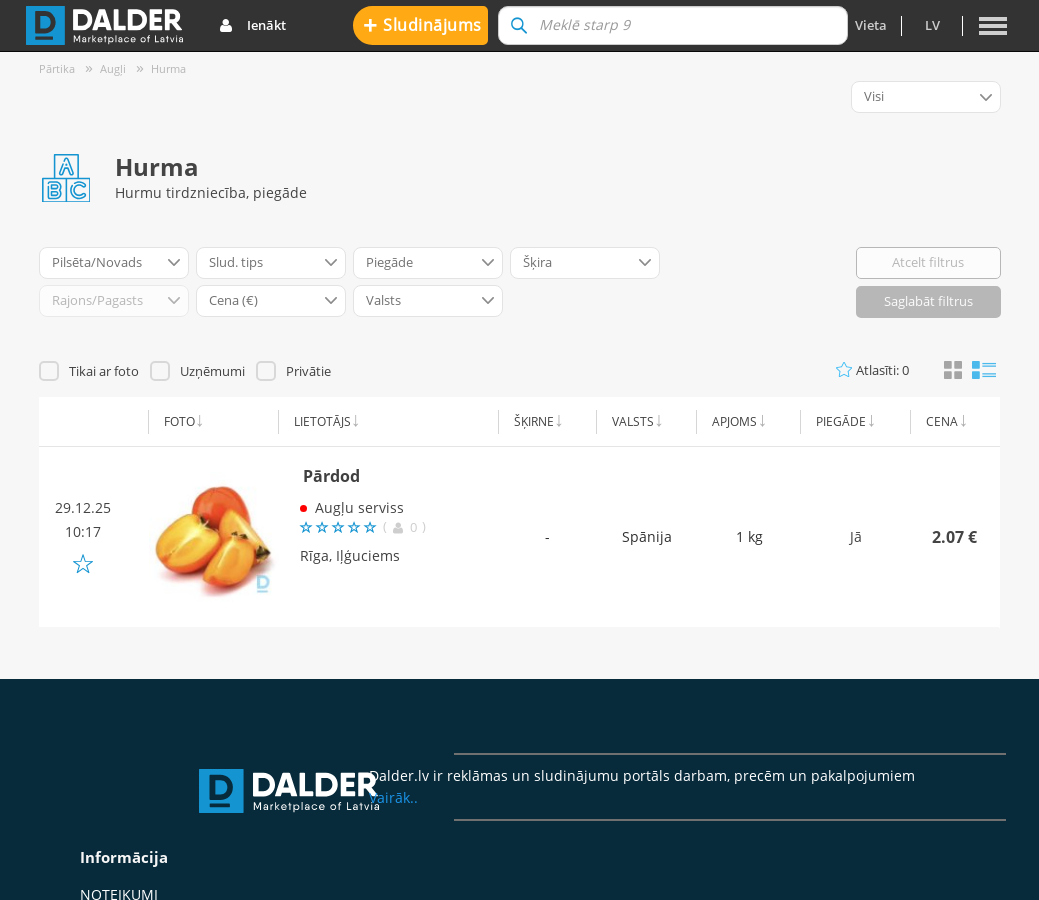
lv (932, 25)
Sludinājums (422, 24)
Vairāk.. (393, 797)
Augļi (113, 68)
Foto (179, 421)
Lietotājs (322, 421)
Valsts (633, 421)
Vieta (871, 25)
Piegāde (841, 421)
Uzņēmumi (212, 371)
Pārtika (57, 68)
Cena (942, 421)
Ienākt (252, 26)
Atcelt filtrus (928, 262)
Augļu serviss (359, 507)
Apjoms (734, 421)
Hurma (168, 68)
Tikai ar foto (104, 371)
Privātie (308, 371)
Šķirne (534, 421)
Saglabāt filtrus (928, 301)
